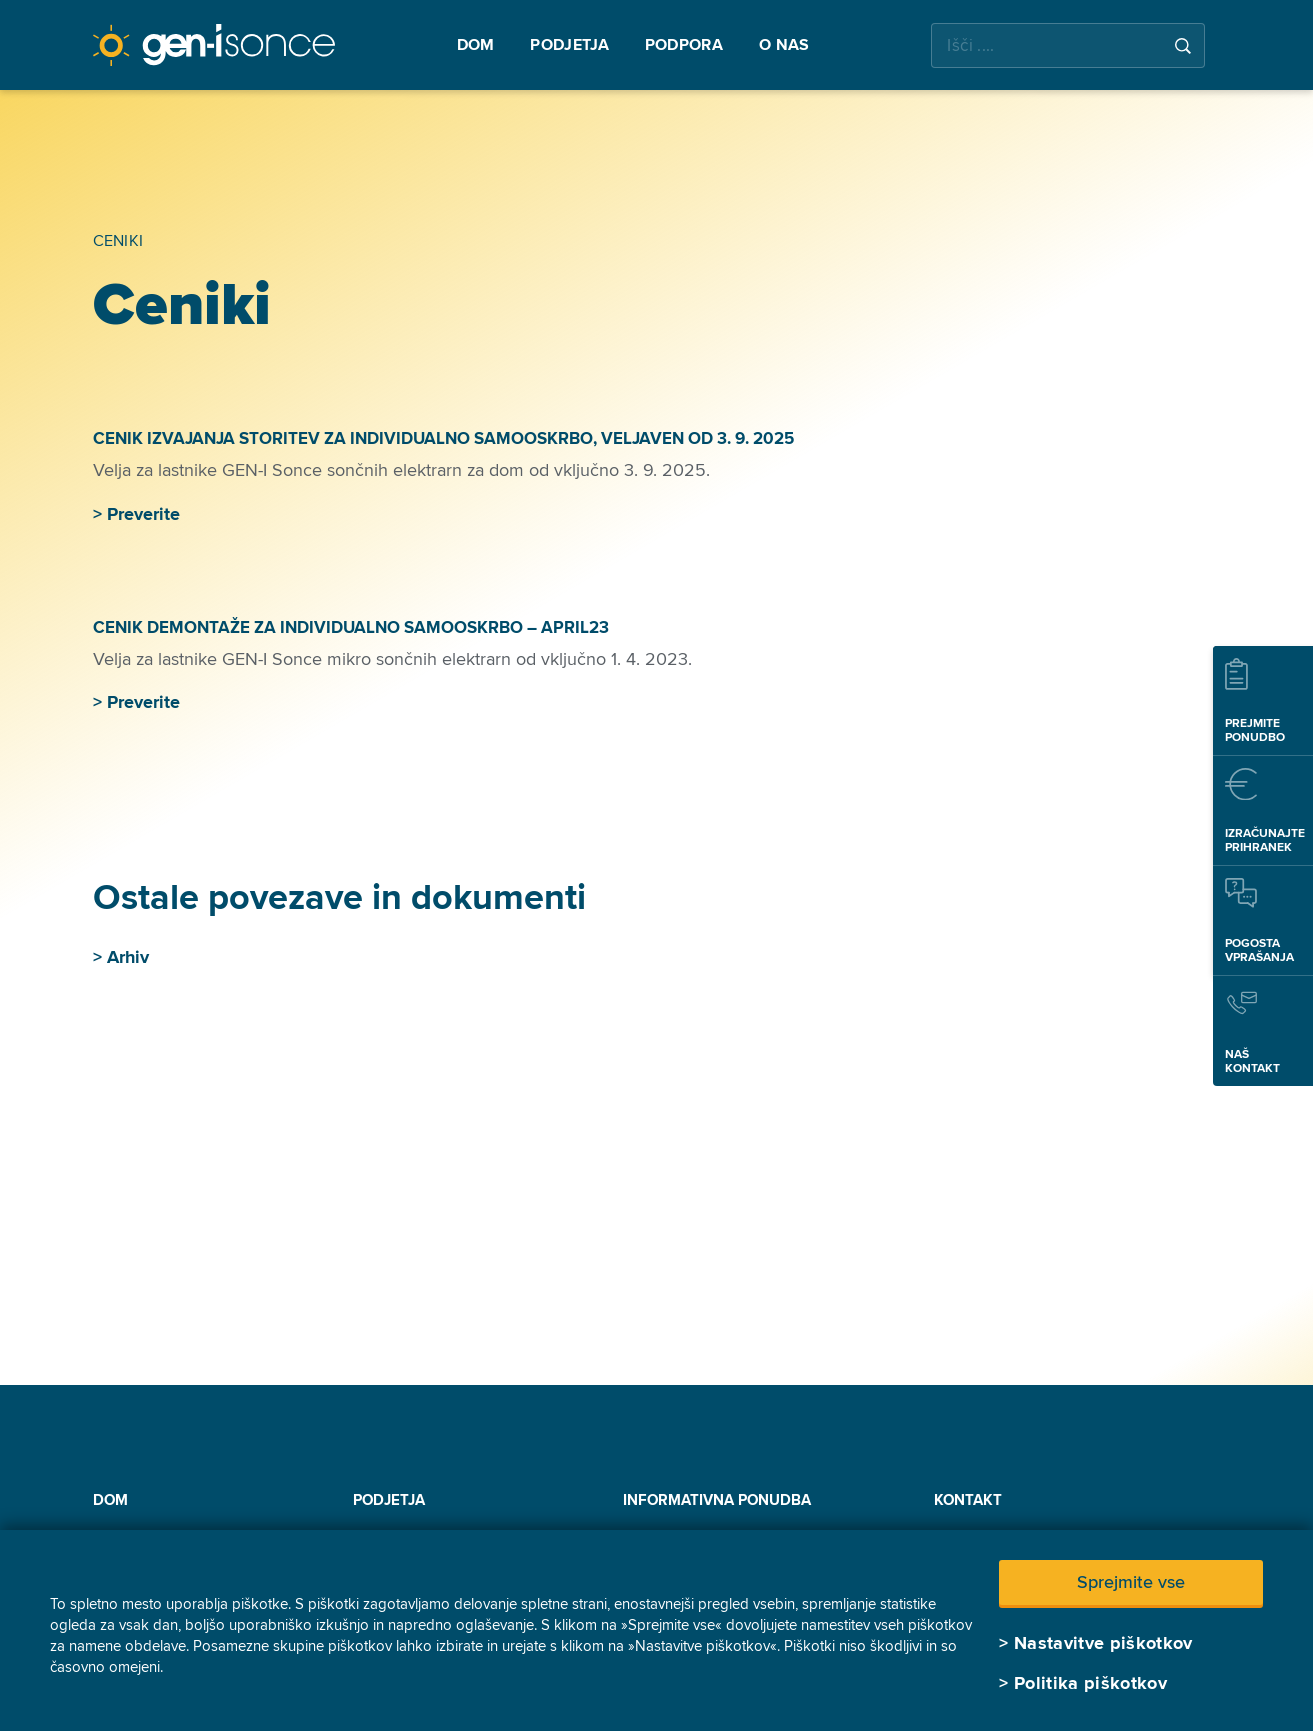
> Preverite (136, 514)
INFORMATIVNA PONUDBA (717, 1500)
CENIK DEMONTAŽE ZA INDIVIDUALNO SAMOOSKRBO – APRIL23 (353, 627)
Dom (110, 1500)
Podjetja (389, 1500)
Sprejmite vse (1131, 1582)
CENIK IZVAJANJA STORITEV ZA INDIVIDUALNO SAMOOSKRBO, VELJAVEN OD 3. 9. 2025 (443, 438)
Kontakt (968, 1500)
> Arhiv (121, 957)
